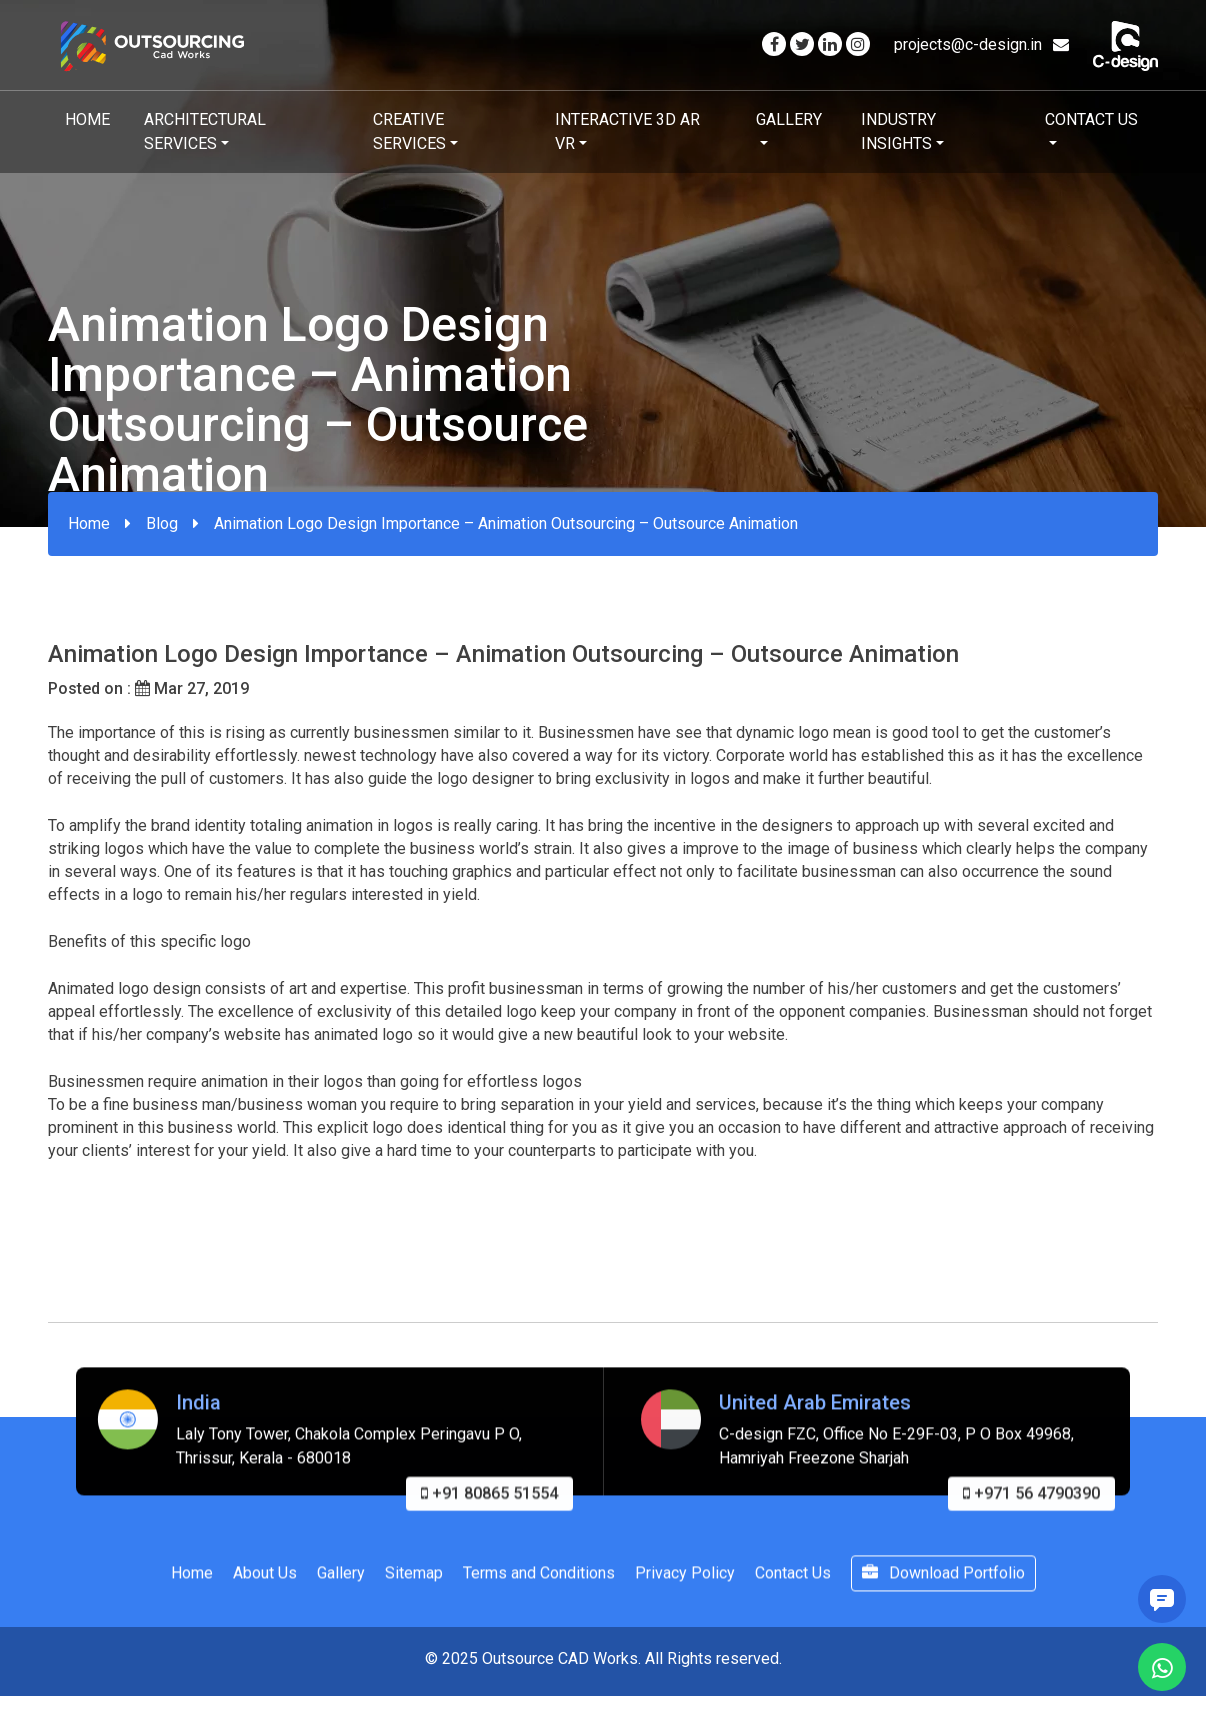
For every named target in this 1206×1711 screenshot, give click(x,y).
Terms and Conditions (539, 1592)
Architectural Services (205, 131)
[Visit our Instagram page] (858, 44)
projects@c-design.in (981, 44)
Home (87, 119)
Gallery (789, 119)
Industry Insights (898, 131)
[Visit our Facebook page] (774, 44)
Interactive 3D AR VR (627, 131)
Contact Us (1091, 119)
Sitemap (414, 1592)
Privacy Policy (685, 1592)
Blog (162, 523)
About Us (265, 1592)
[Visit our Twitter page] (802, 44)
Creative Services (409, 131)
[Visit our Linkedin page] (830, 44)
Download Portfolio (943, 1592)
